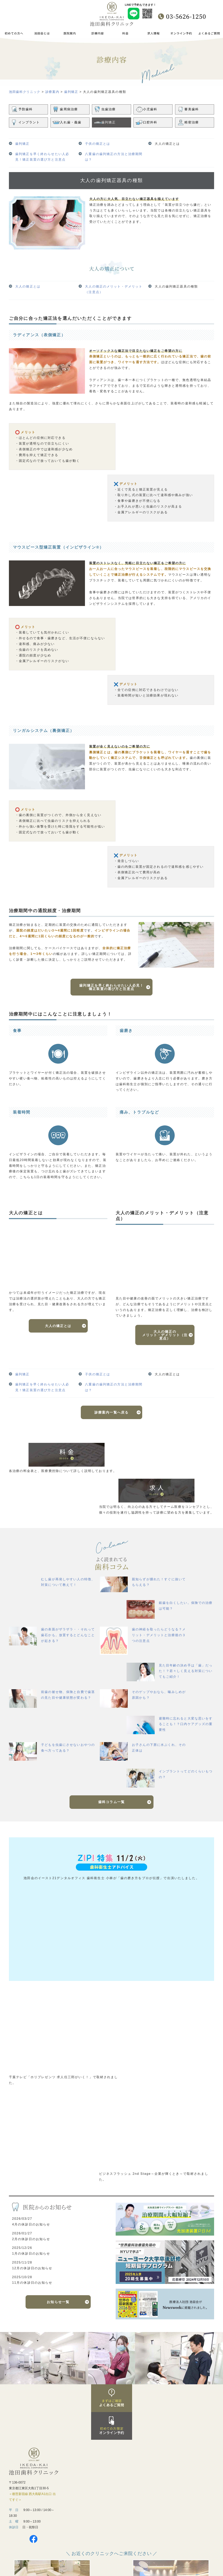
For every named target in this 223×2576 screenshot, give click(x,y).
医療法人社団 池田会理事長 (35, 2324)
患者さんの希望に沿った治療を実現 (34, 2294)
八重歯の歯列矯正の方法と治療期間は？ (113, 157)
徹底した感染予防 (30, 2315)
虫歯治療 (111, 109)
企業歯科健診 (128, 2544)
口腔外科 (153, 122)
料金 (174, 2273)
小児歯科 (153, 109)
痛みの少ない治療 (30, 2306)
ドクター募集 (181, 2312)
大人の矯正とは (27, 286)
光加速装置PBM (79, 2300)
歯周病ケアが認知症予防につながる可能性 (137, 2294)
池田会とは (24, 2282)
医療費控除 (180, 2282)
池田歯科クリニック (103, 2570)
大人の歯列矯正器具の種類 (137, 2467)
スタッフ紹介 (77, 2273)
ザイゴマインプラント (135, 2363)
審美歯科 (194, 109)
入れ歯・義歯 (73, 122)
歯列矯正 (111, 122)
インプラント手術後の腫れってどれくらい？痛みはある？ (137, 2378)
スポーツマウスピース (134, 2521)
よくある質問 (175, 2344)
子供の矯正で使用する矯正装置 (137, 2431)
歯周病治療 (72, 109)
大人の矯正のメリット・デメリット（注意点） (113, 289)
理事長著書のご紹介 (32, 2333)
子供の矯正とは (97, 144)
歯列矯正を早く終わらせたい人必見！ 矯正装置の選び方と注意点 (111, 874)
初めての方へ (26, 2273)
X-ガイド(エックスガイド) (85, 2309)
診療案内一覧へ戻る (111, 1299)
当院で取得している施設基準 (184, 2353)
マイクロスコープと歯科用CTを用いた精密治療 (135, 2532)
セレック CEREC (80, 2318)
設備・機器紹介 (79, 2282)
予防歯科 (28, 109)
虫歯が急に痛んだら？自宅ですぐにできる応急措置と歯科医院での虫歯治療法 (137, 2321)
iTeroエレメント (79, 2291)
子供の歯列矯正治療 (134, 2419)
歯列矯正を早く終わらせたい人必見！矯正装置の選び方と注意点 (42, 157)
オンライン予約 (177, 2335)
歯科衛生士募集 (183, 2321)
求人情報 (177, 2303)
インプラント (32, 122)
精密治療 (194, 122)
